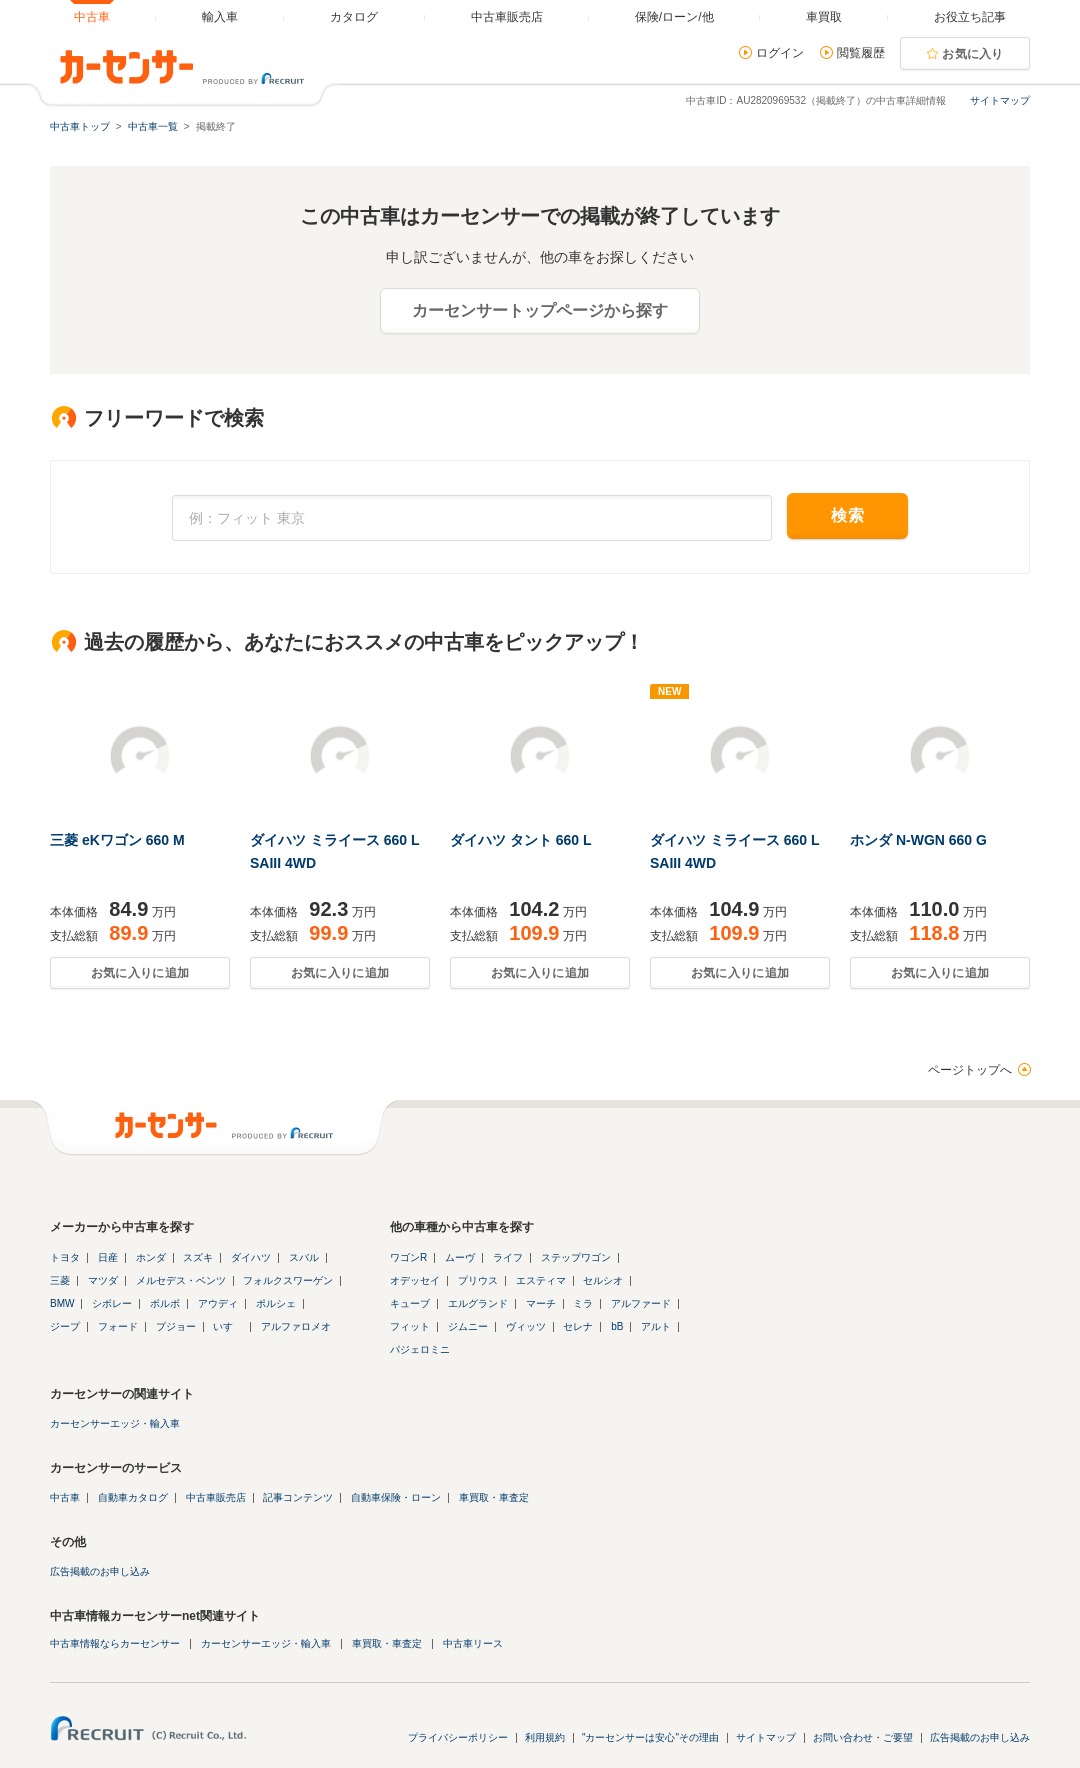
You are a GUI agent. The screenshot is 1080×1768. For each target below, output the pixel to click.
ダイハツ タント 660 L (521, 840)
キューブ (410, 1303)
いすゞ (228, 1326)
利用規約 (545, 1737)
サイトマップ (1000, 100)
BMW (62, 1303)
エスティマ (541, 1280)
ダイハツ (251, 1257)
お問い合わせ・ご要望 (863, 1737)
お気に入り (973, 54)
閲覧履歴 (861, 53)
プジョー (176, 1326)
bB (617, 1326)
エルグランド (478, 1303)
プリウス (478, 1280)
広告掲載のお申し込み (100, 1571)
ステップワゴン (576, 1257)
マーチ (541, 1303)
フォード (118, 1326)
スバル (304, 1257)
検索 (847, 515)
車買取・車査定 (494, 1497)
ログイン (780, 53)
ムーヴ (460, 1257)
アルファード (641, 1303)
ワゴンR (408, 1257)
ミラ (583, 1303)
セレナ (578, 1326)
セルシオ (603, 1280)
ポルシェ (276, 1303)
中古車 (65, 1497)
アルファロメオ (296, 1326)
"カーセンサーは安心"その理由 (650, 1737)
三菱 (60, 1280)
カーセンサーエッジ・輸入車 (115, 1423)
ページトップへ (970, 1070)
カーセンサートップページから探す (540, 310)
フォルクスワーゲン (288, 1280)
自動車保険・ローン (396, 1497)
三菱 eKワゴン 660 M (117, 840)
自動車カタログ (133, 1497)
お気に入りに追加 (140, 973)
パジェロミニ (420, 1349)
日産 (108, 1257)
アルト (656, 1326)
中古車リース (473, 1643)
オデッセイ (415, 1280)
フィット (410, 1326)
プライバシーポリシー (458, 1737)
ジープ (65, 1326)
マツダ (103, 1280)
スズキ (198, 1257)
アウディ (218, 1303)
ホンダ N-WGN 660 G (918, 840)
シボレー (112, 1303)
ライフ (508, 1257)
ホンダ (151, 1257)
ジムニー (468, 1326)
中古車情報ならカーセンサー (115, 1643)
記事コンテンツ (298, 1497)
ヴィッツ (526, 1326)
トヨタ (65, 1257)
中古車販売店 (216, 1497)
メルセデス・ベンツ (181, 1280)
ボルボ (165, 1303)
